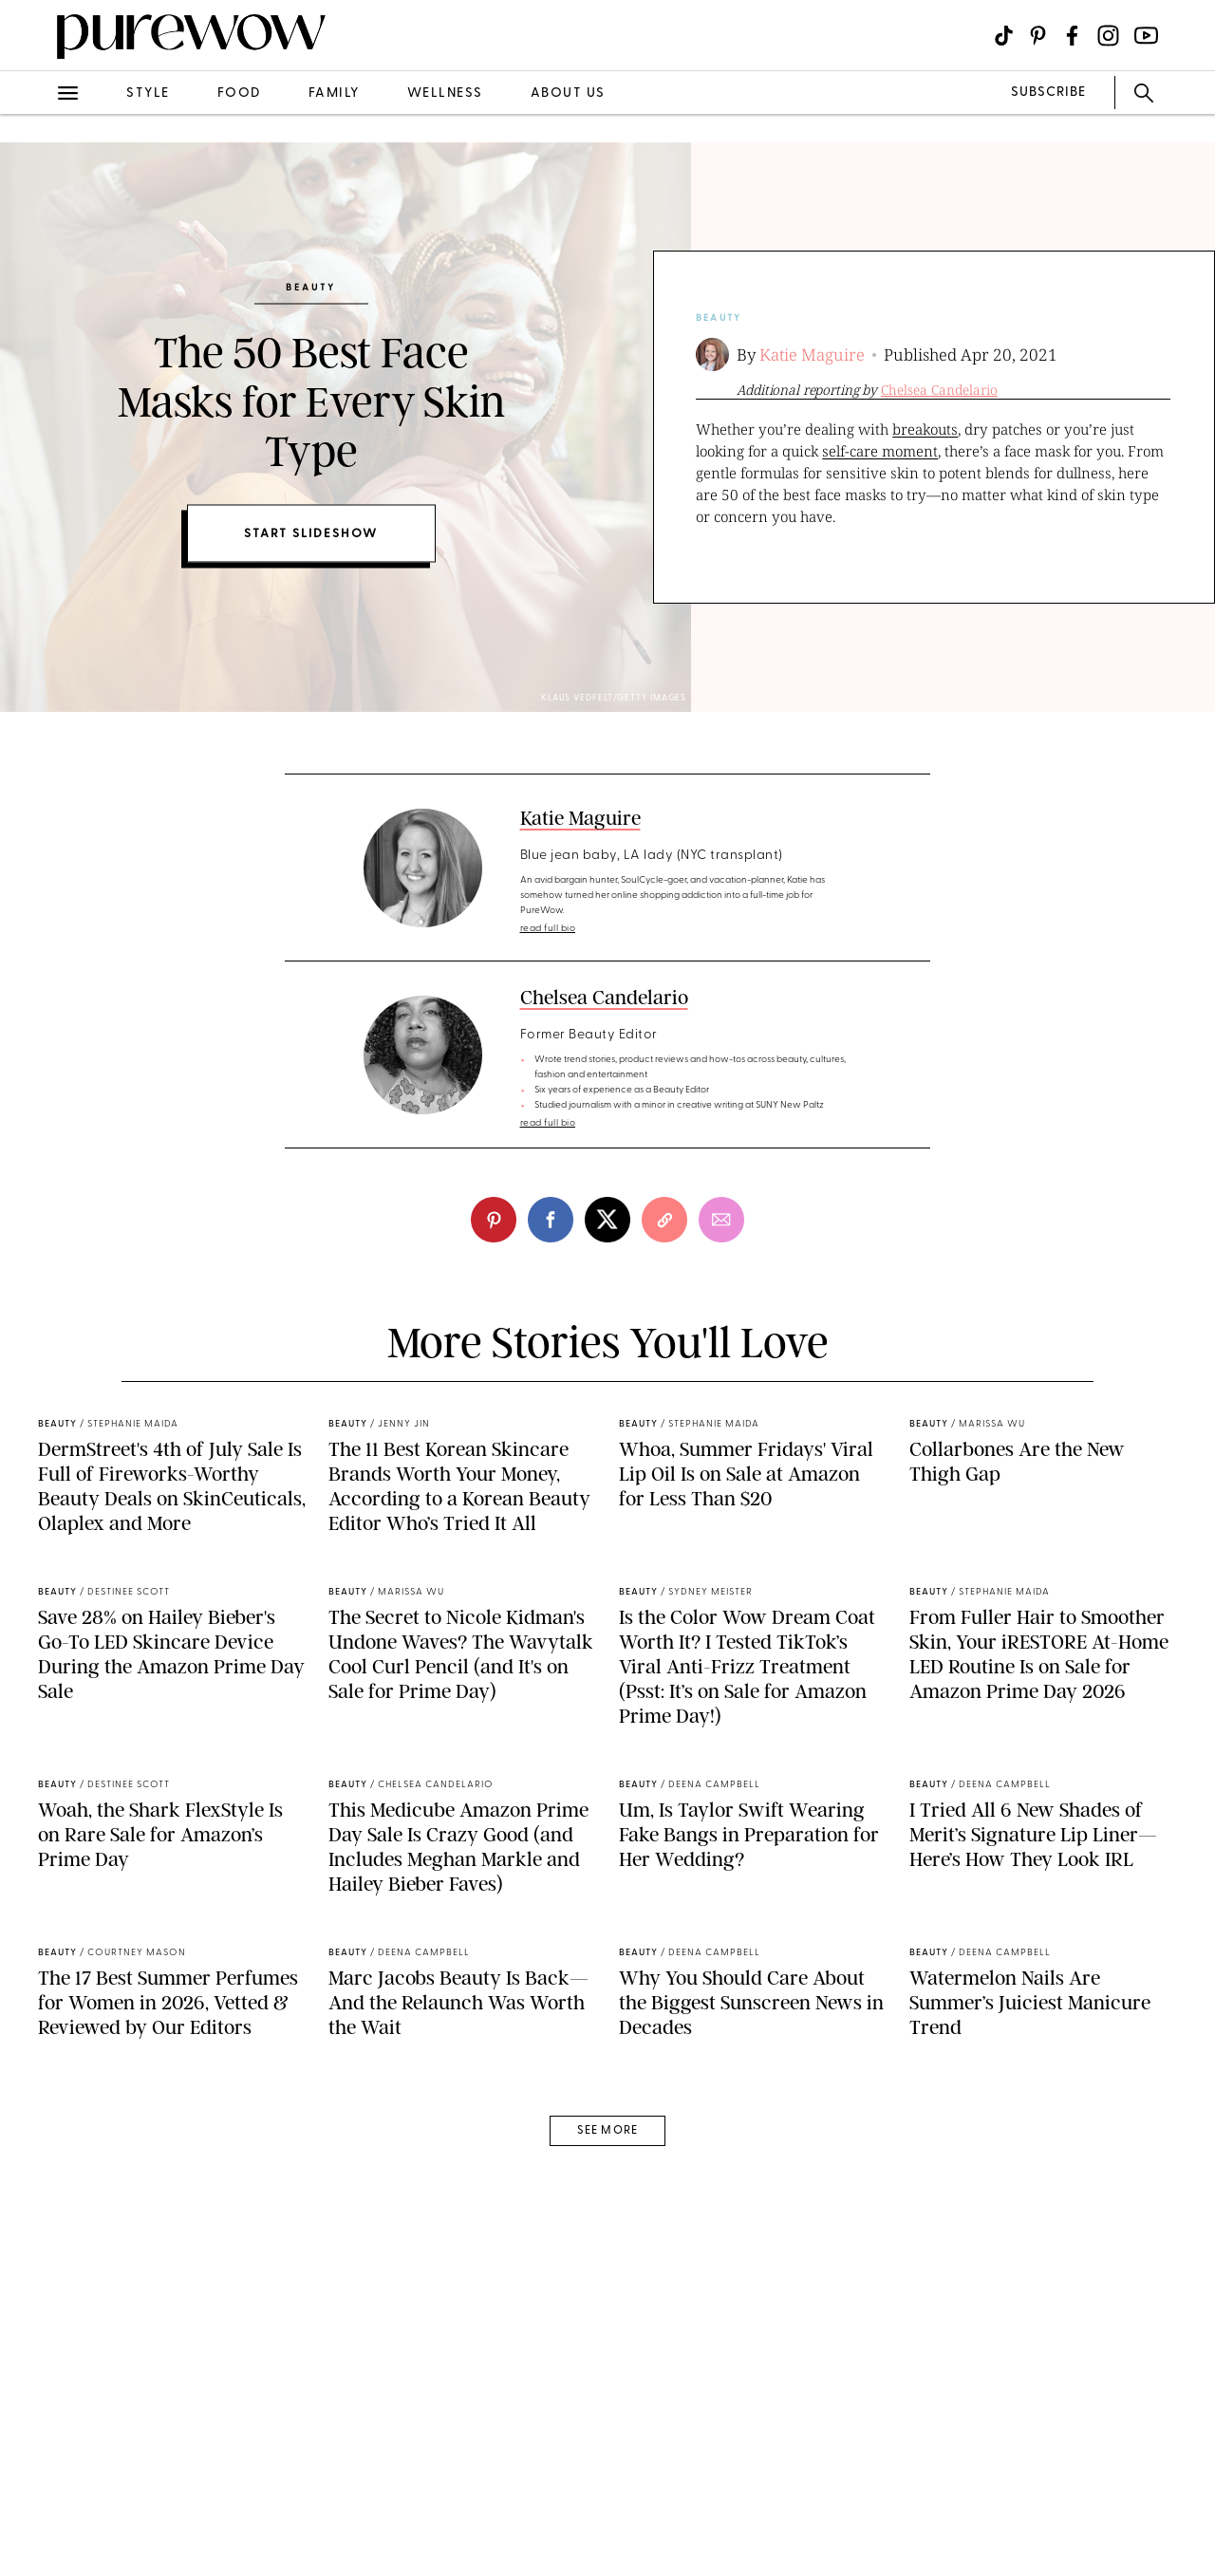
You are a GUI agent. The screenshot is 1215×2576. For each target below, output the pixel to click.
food (239, 93)
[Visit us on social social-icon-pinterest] (1038, 36)
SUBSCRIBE (1048, 92)
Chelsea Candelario (604, 997)
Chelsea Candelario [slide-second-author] (939, 390)
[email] (721, 1219)
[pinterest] (493, 1219)
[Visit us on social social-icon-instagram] (1108, 35)
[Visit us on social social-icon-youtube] (1146, 35)
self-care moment (880, 450)
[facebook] (550, 1219)
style (148, 93)
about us (568, 93)
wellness (445, 93)
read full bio (548, 929)
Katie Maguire (812, 354)
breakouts (925, 429)
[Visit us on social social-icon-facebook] (1072, 36)
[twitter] (607, 1219)
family (334, 93)
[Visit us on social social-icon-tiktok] (1004, 36)
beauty (718, 318)
